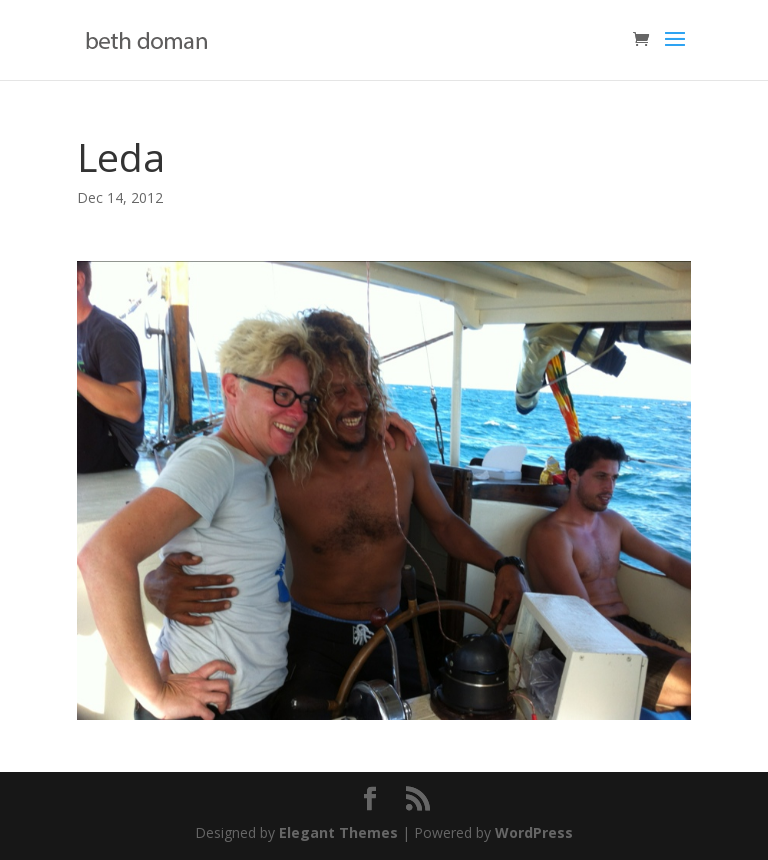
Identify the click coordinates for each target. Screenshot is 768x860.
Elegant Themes (338, 832)
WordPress (534, 832)
